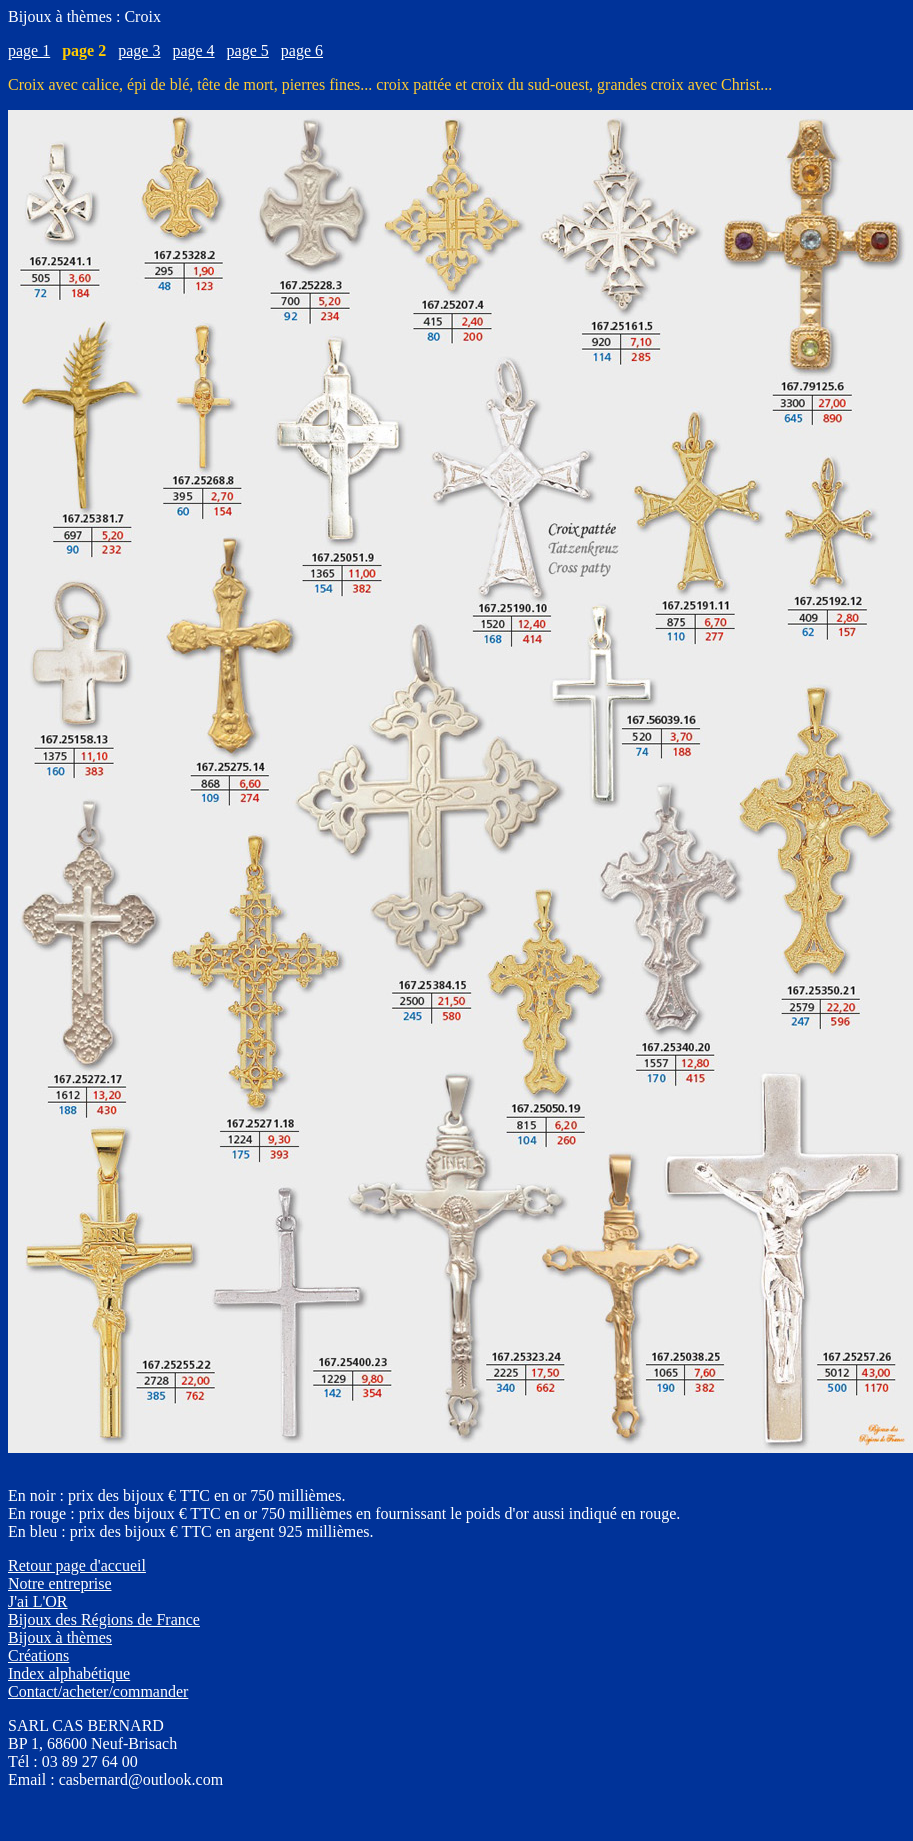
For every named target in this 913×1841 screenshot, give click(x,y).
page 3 (139, 50)
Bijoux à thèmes (60, 1637)
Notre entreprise (60, 1583)
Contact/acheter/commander (98, 1691)
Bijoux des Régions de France (104, 1619)
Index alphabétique (69, 1673)
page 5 (248, 50)
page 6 (302, 50)
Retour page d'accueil (77, 1565)
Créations (38, 1655)
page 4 (193, 50)
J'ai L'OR (38, 1601)
